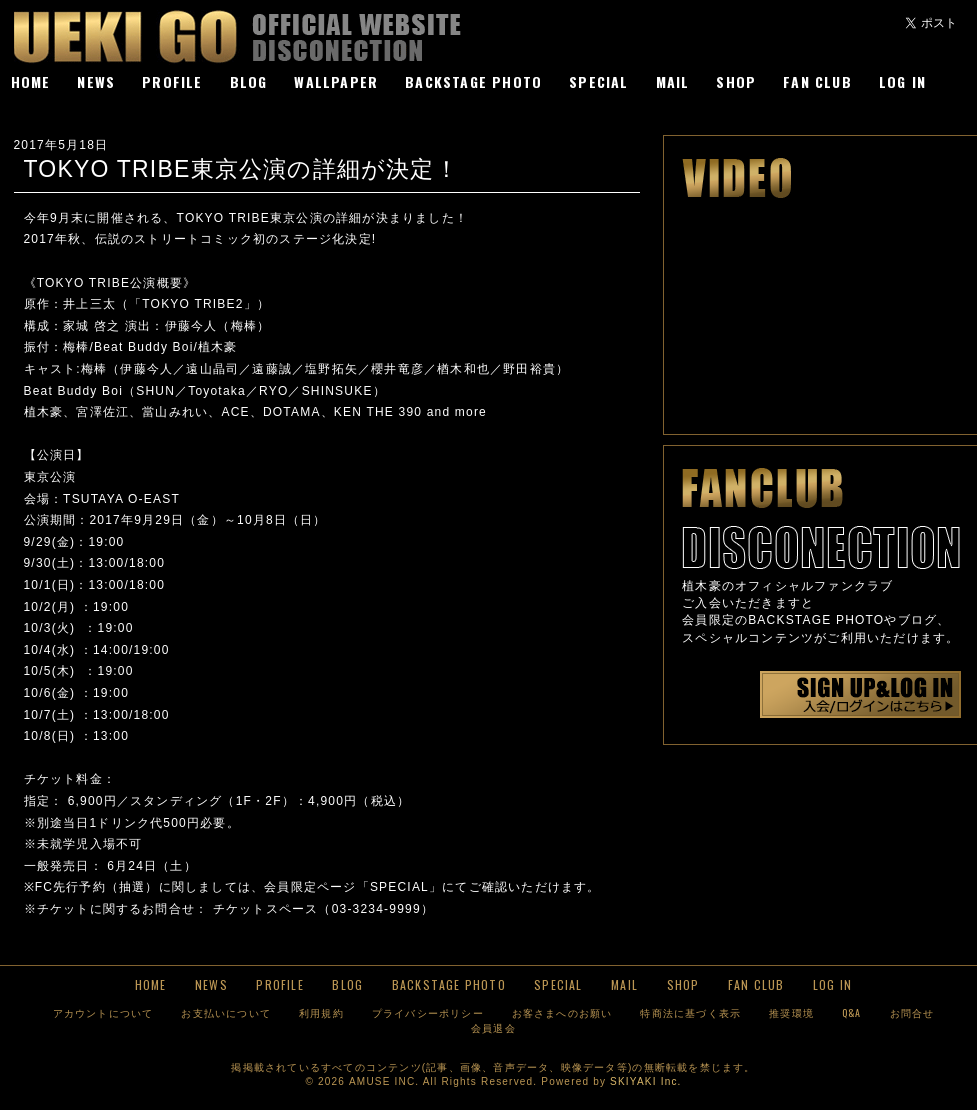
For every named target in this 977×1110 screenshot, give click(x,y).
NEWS (96, 81)
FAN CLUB (817, 81)
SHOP (736, 81)
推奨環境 (791, 1012)
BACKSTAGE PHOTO (473, 81)
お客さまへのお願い (562, 1012)
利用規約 (321, 1012)
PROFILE (172, 81)
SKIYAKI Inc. (645, 1081)
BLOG (249, 81)
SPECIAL (598, 81)
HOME (31, 81)
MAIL (673, 81)
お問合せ (912, 1012)
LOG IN (902, 81)
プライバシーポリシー (428, 1012)
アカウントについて (103, 1012)
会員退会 (493, 1027)
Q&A (852, 1012)
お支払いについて (226, 1012)
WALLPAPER (336, 81)
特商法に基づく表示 (690, 1012)
